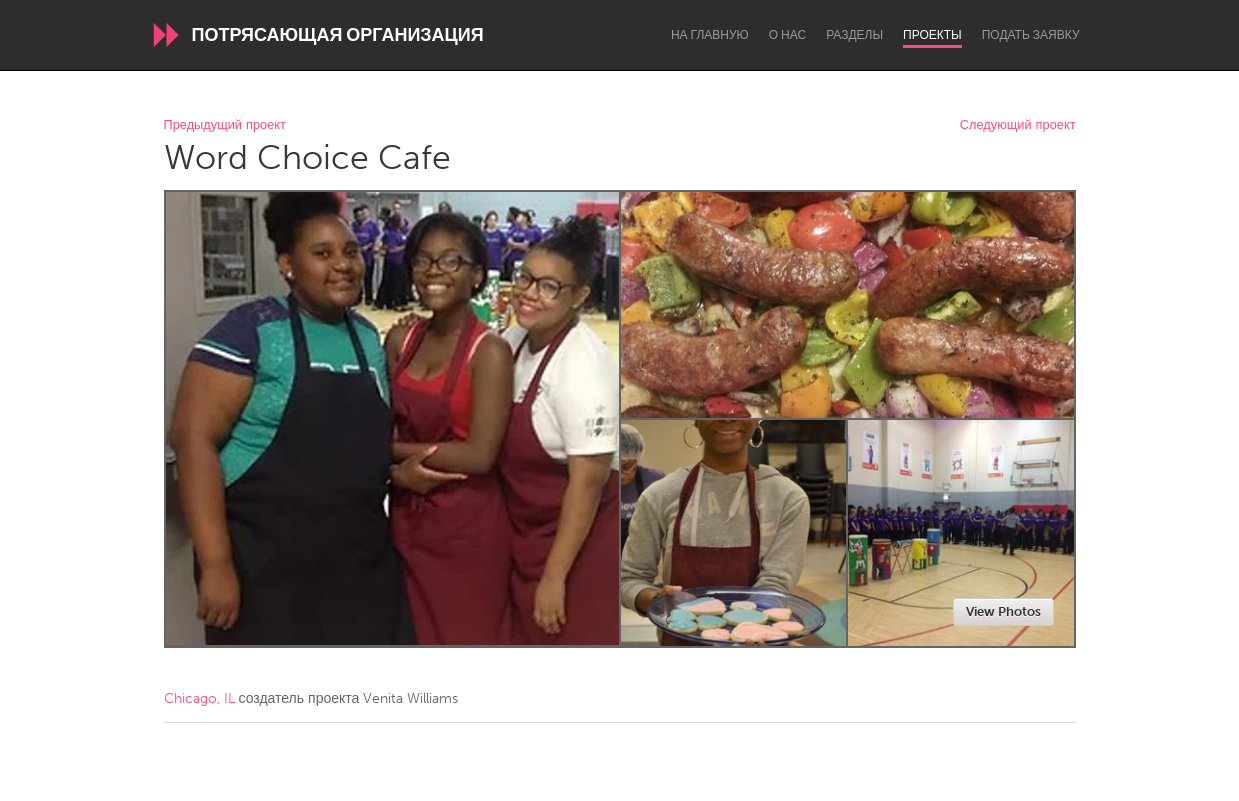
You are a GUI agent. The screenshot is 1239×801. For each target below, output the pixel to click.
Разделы (854, 35)
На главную (710, 35)
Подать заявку (1031, 35)
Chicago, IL (199, 698)
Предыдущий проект (225, 125)
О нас (787, 35)
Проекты (932, 35)
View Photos (1003, 611)
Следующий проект (1018, 125)
